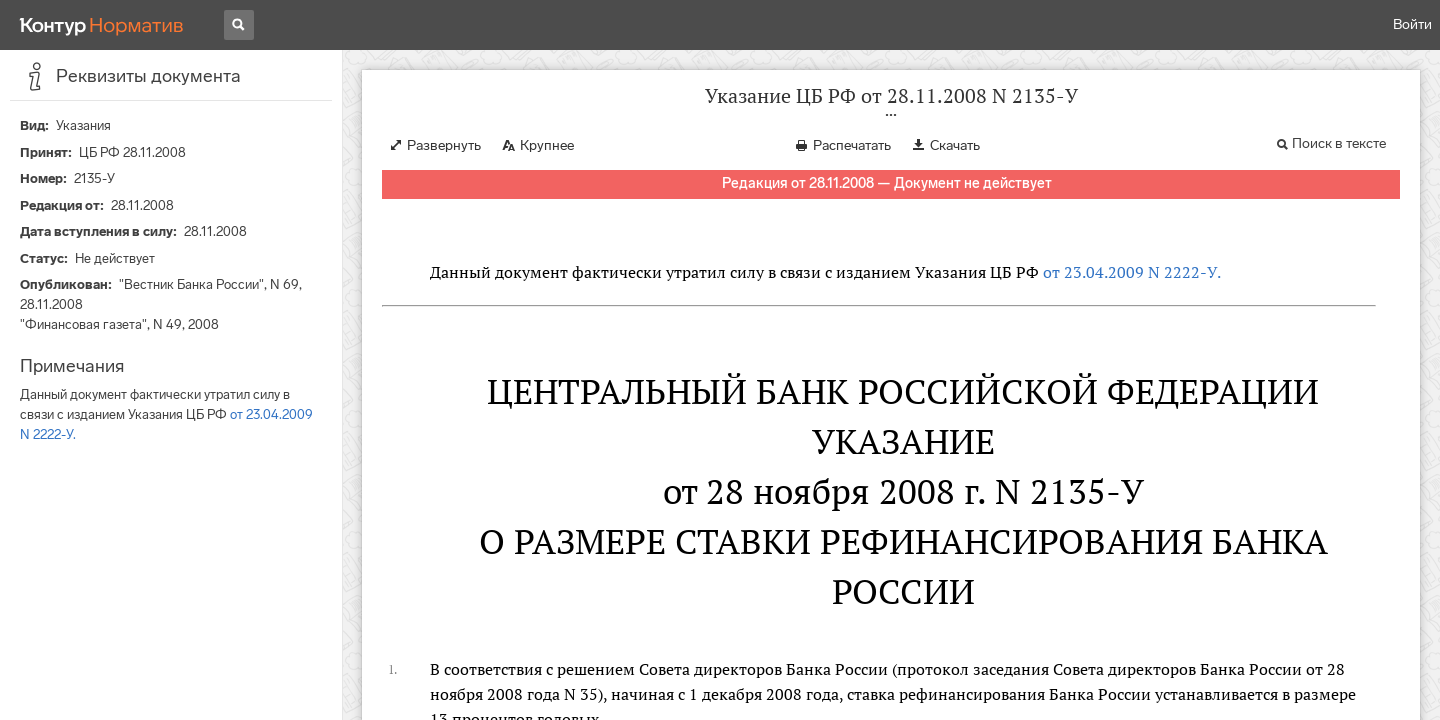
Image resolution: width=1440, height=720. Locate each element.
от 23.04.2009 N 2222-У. (1132, 272)
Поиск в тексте (1339, 143)
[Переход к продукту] (102, 25)
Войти (1412, 24)
